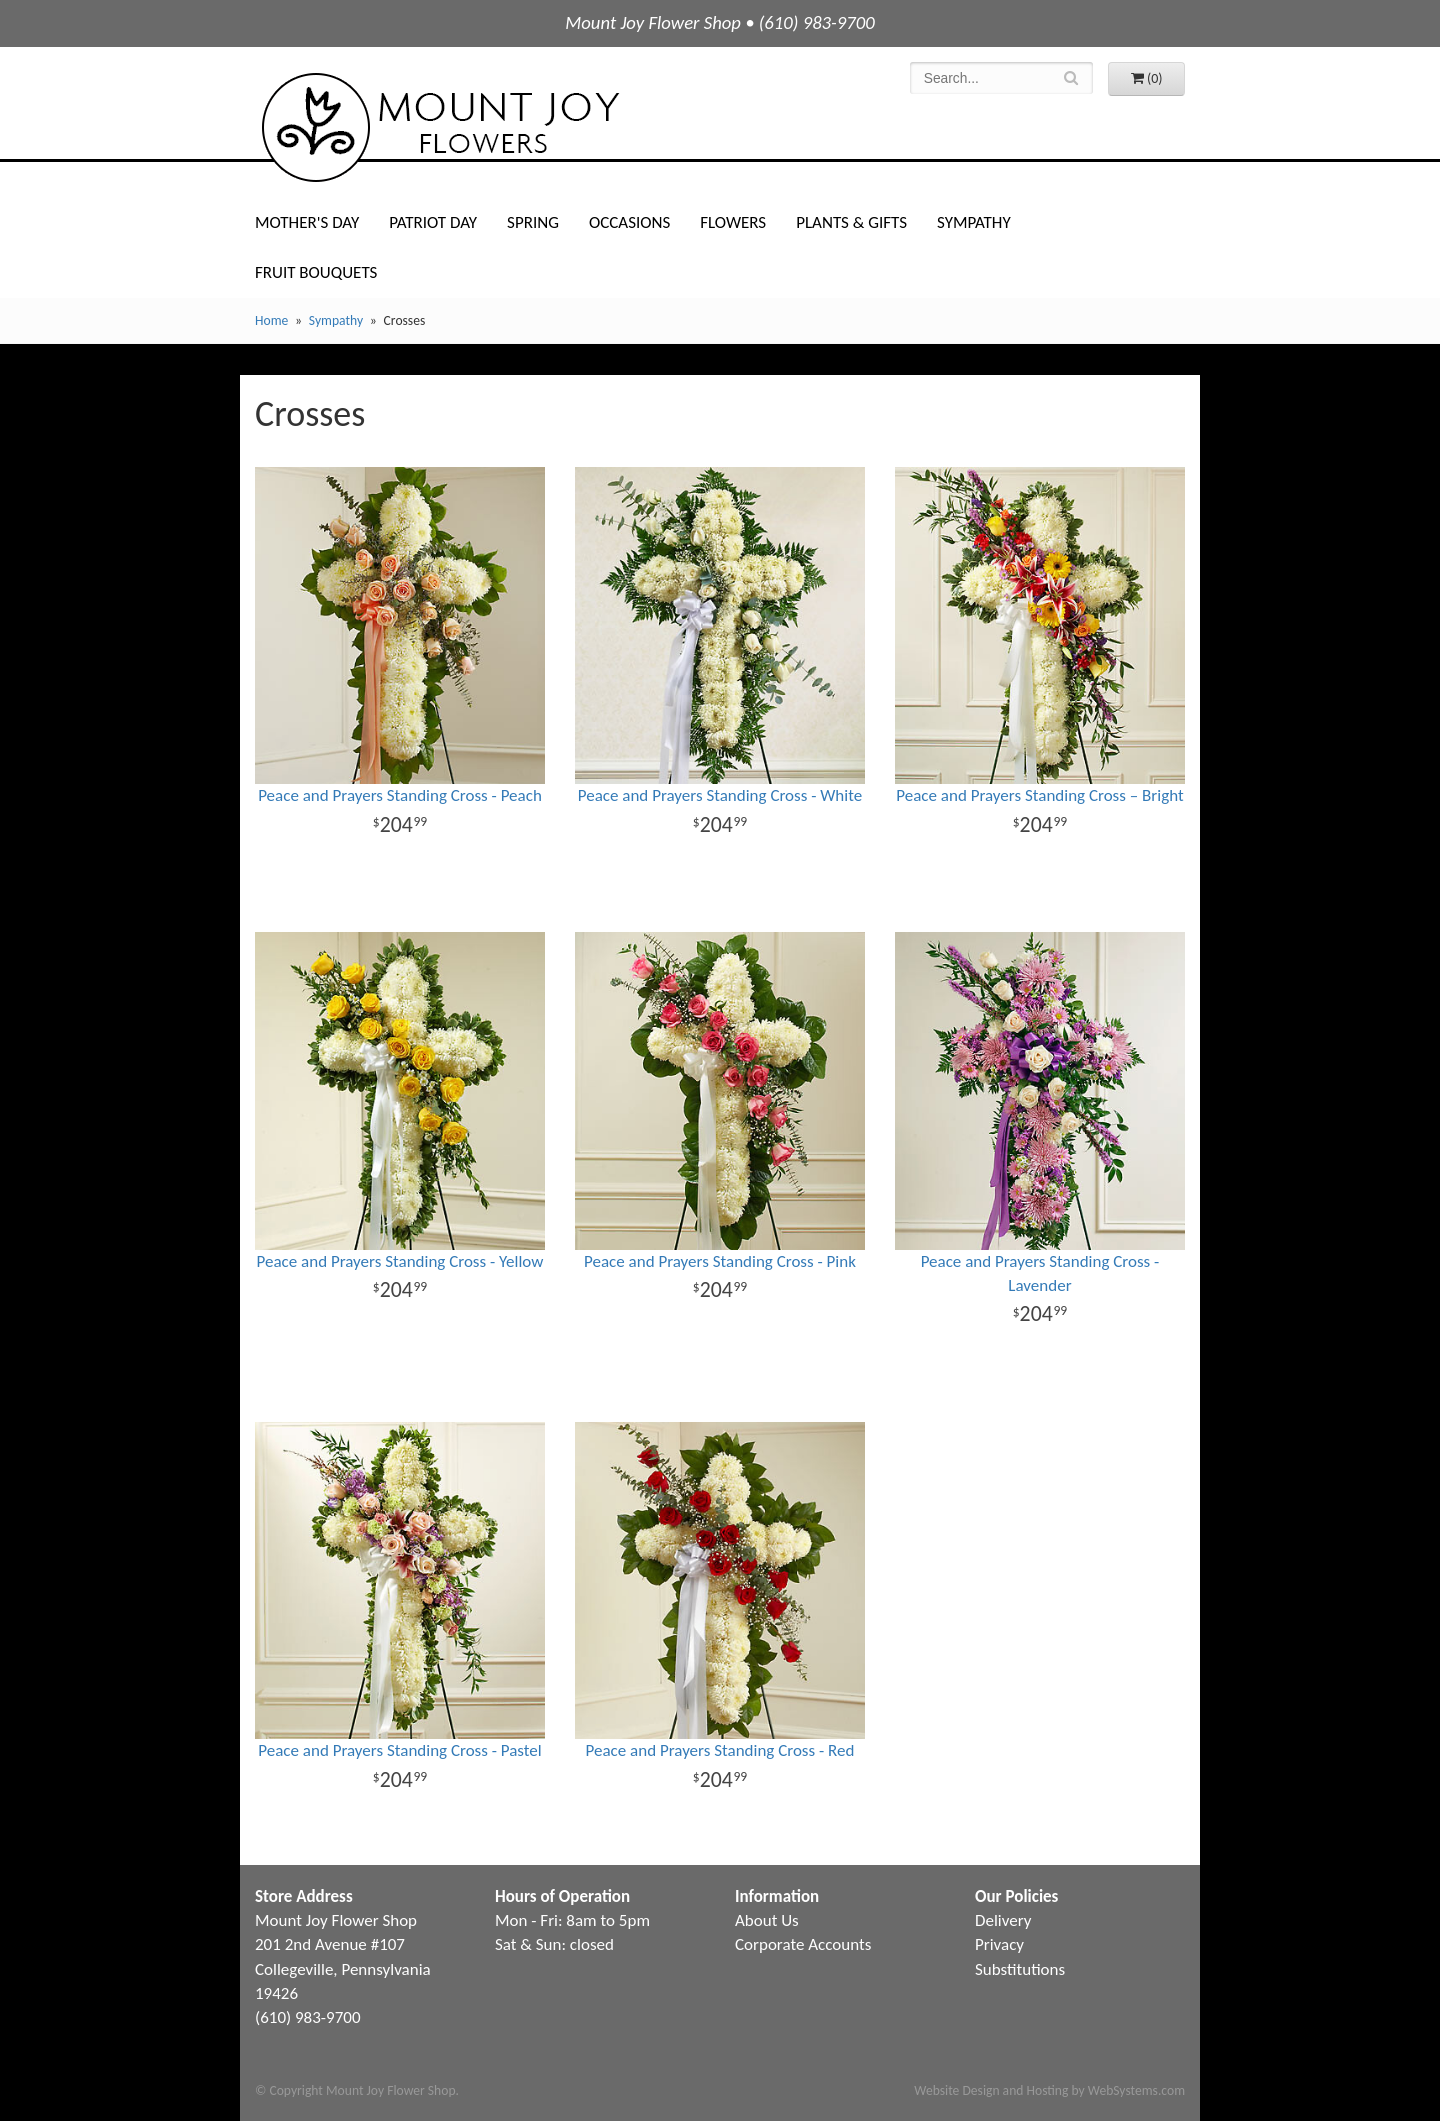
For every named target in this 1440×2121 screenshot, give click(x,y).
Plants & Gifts (851, 222)
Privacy (999, 1944)
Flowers (733, 222)
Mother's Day (307, 222)
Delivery (1003, 1920)
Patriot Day (433, 222)
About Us (767, 1920)
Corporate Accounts (803, 1944)
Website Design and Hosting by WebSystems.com (1049, 2090)
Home (271, 320)
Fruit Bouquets (316, 272)
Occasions (629, 222)
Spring (533, 222)
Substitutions (1020, 1969)
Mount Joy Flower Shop (439, 127)
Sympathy (974, 222)
